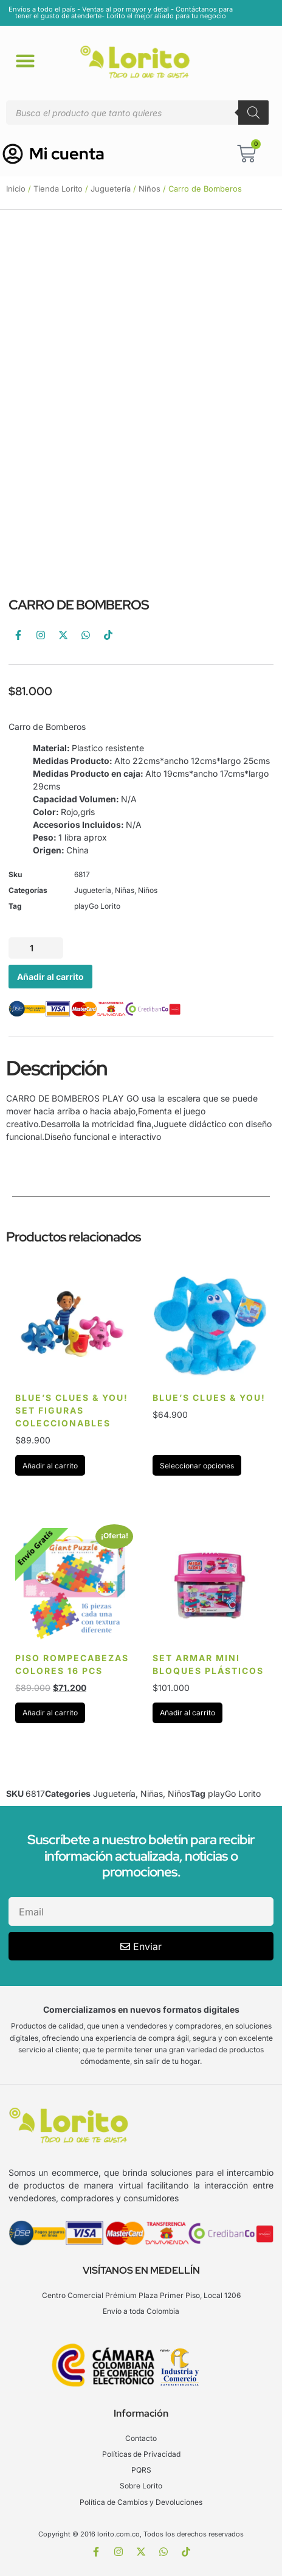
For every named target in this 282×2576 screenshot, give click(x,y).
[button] (25, 60)
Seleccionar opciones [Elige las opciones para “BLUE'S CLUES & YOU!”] (197, 1465)
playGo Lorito (97, 906)
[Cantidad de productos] (36, 948)
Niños (149, 188)
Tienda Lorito (58, 188)
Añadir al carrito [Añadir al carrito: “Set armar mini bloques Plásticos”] (187, 1712)
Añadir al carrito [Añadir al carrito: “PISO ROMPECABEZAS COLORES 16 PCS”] (50, 1712)
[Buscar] (253, 112)
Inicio (16, 188)
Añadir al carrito (50, 976)
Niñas (124, 890)
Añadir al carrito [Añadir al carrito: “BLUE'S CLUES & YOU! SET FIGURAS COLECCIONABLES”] (50, 1465)
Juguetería (111, 188)
